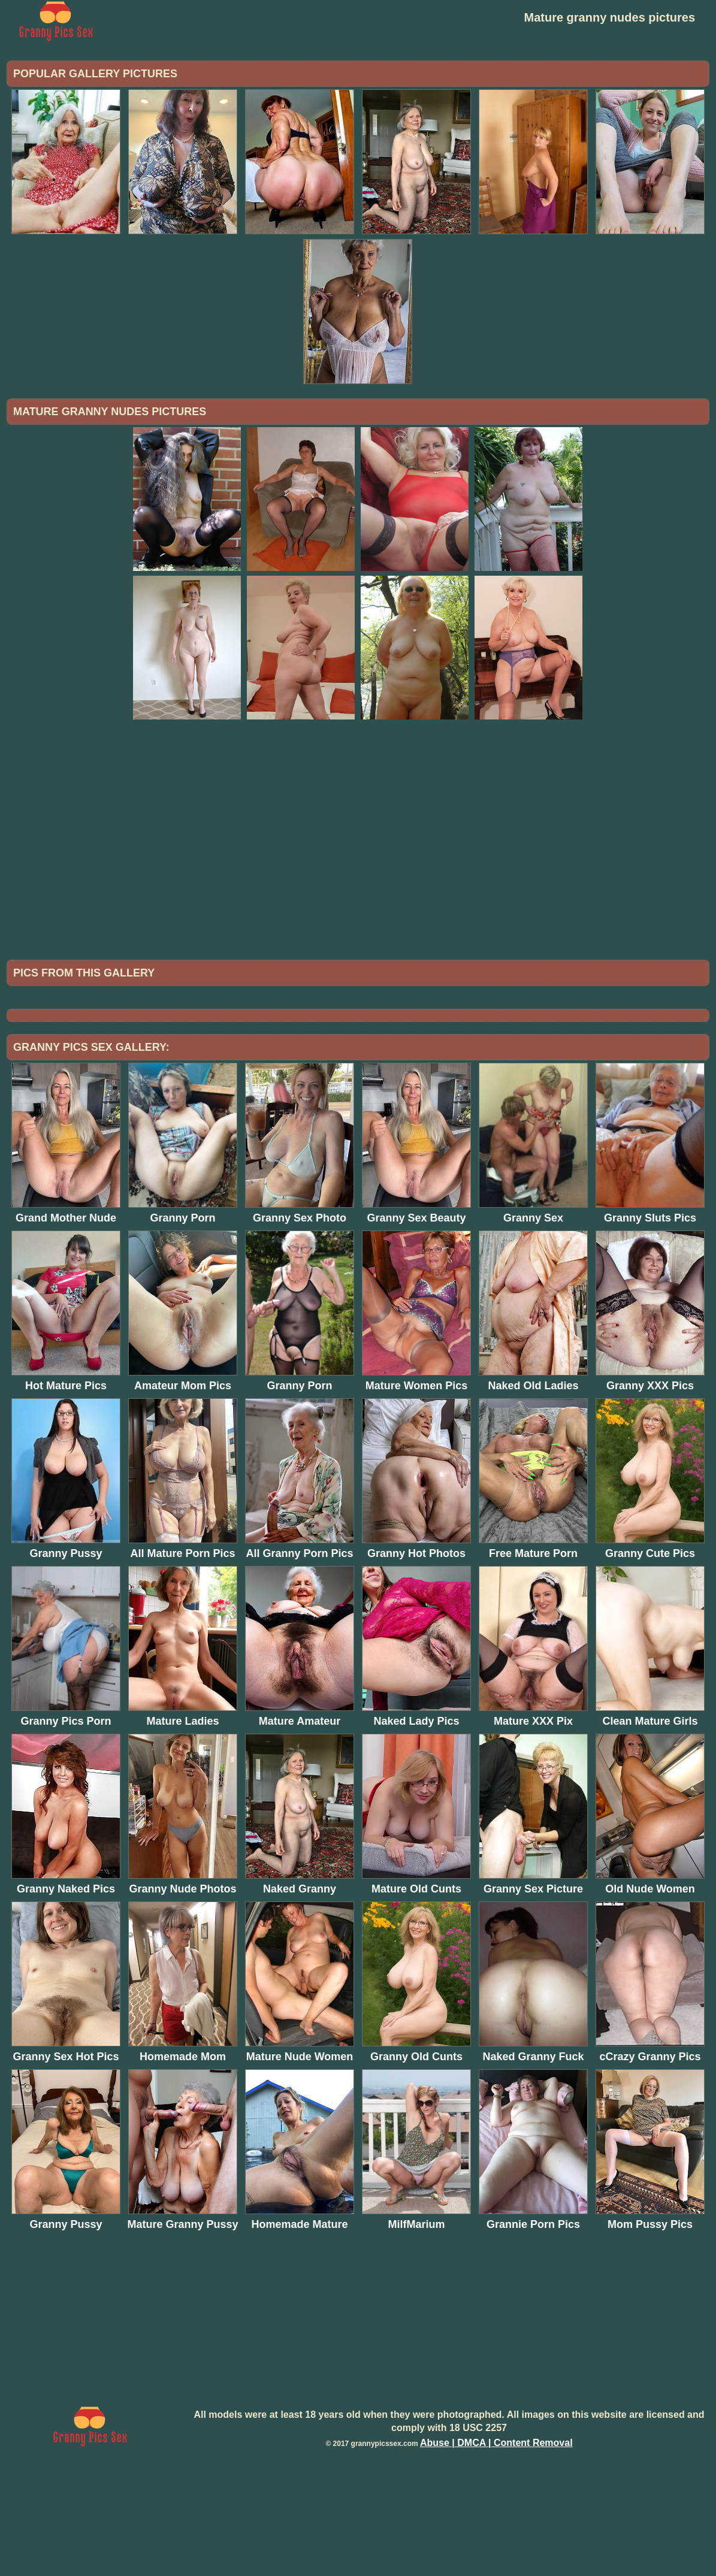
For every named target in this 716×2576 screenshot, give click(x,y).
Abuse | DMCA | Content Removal (496, 2541)
